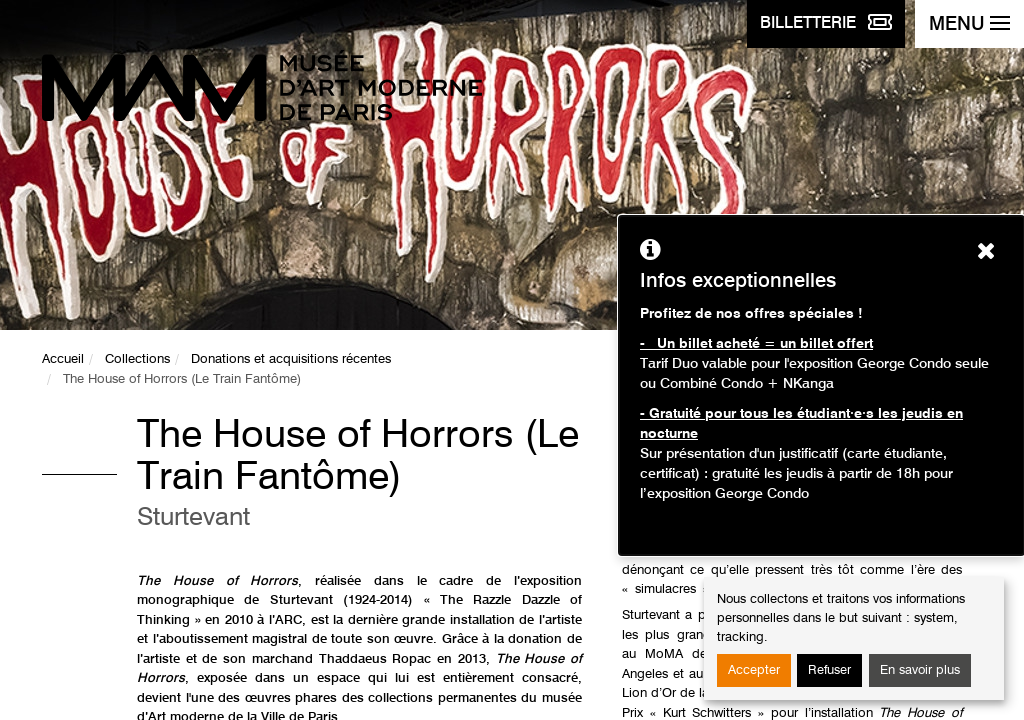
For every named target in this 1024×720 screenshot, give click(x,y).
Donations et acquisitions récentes (291, 359)
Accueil (63, 359)
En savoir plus (920, 670)
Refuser (829, 670)
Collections (137, 359)
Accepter (754, 670)
